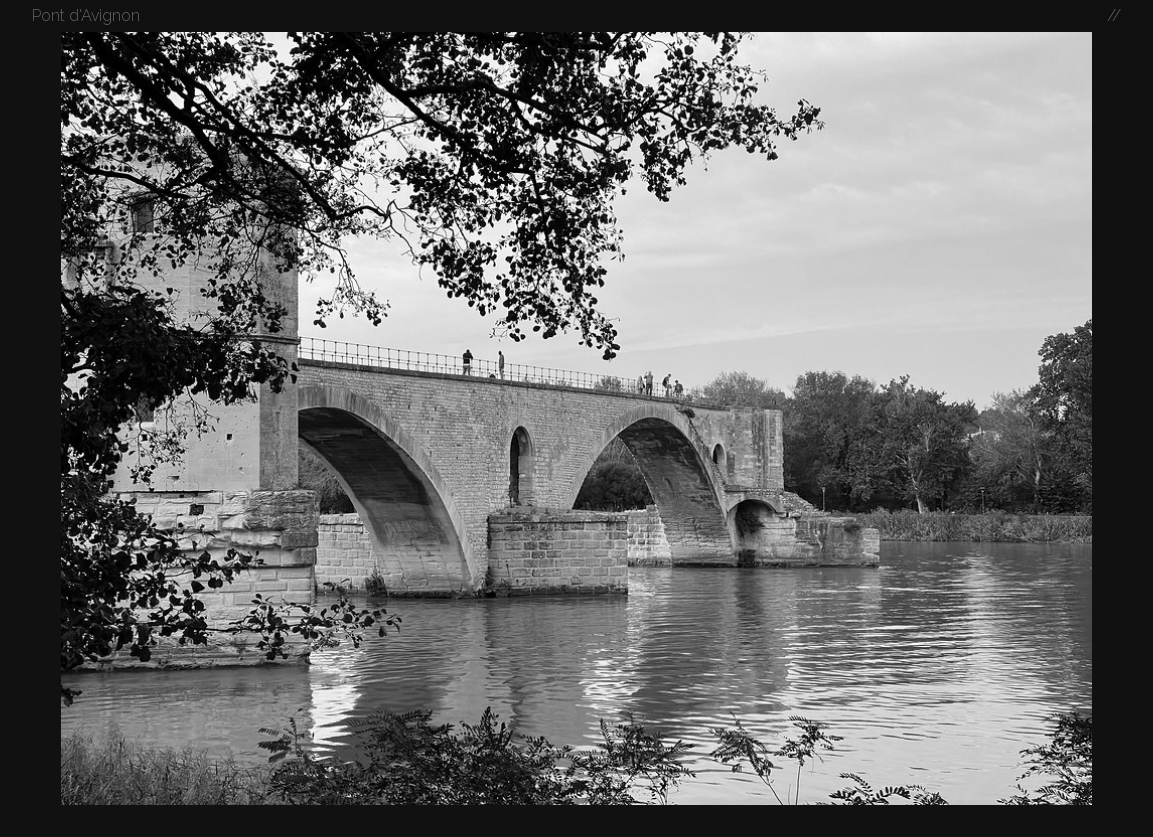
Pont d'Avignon (86, 15)
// (1114, 15)
